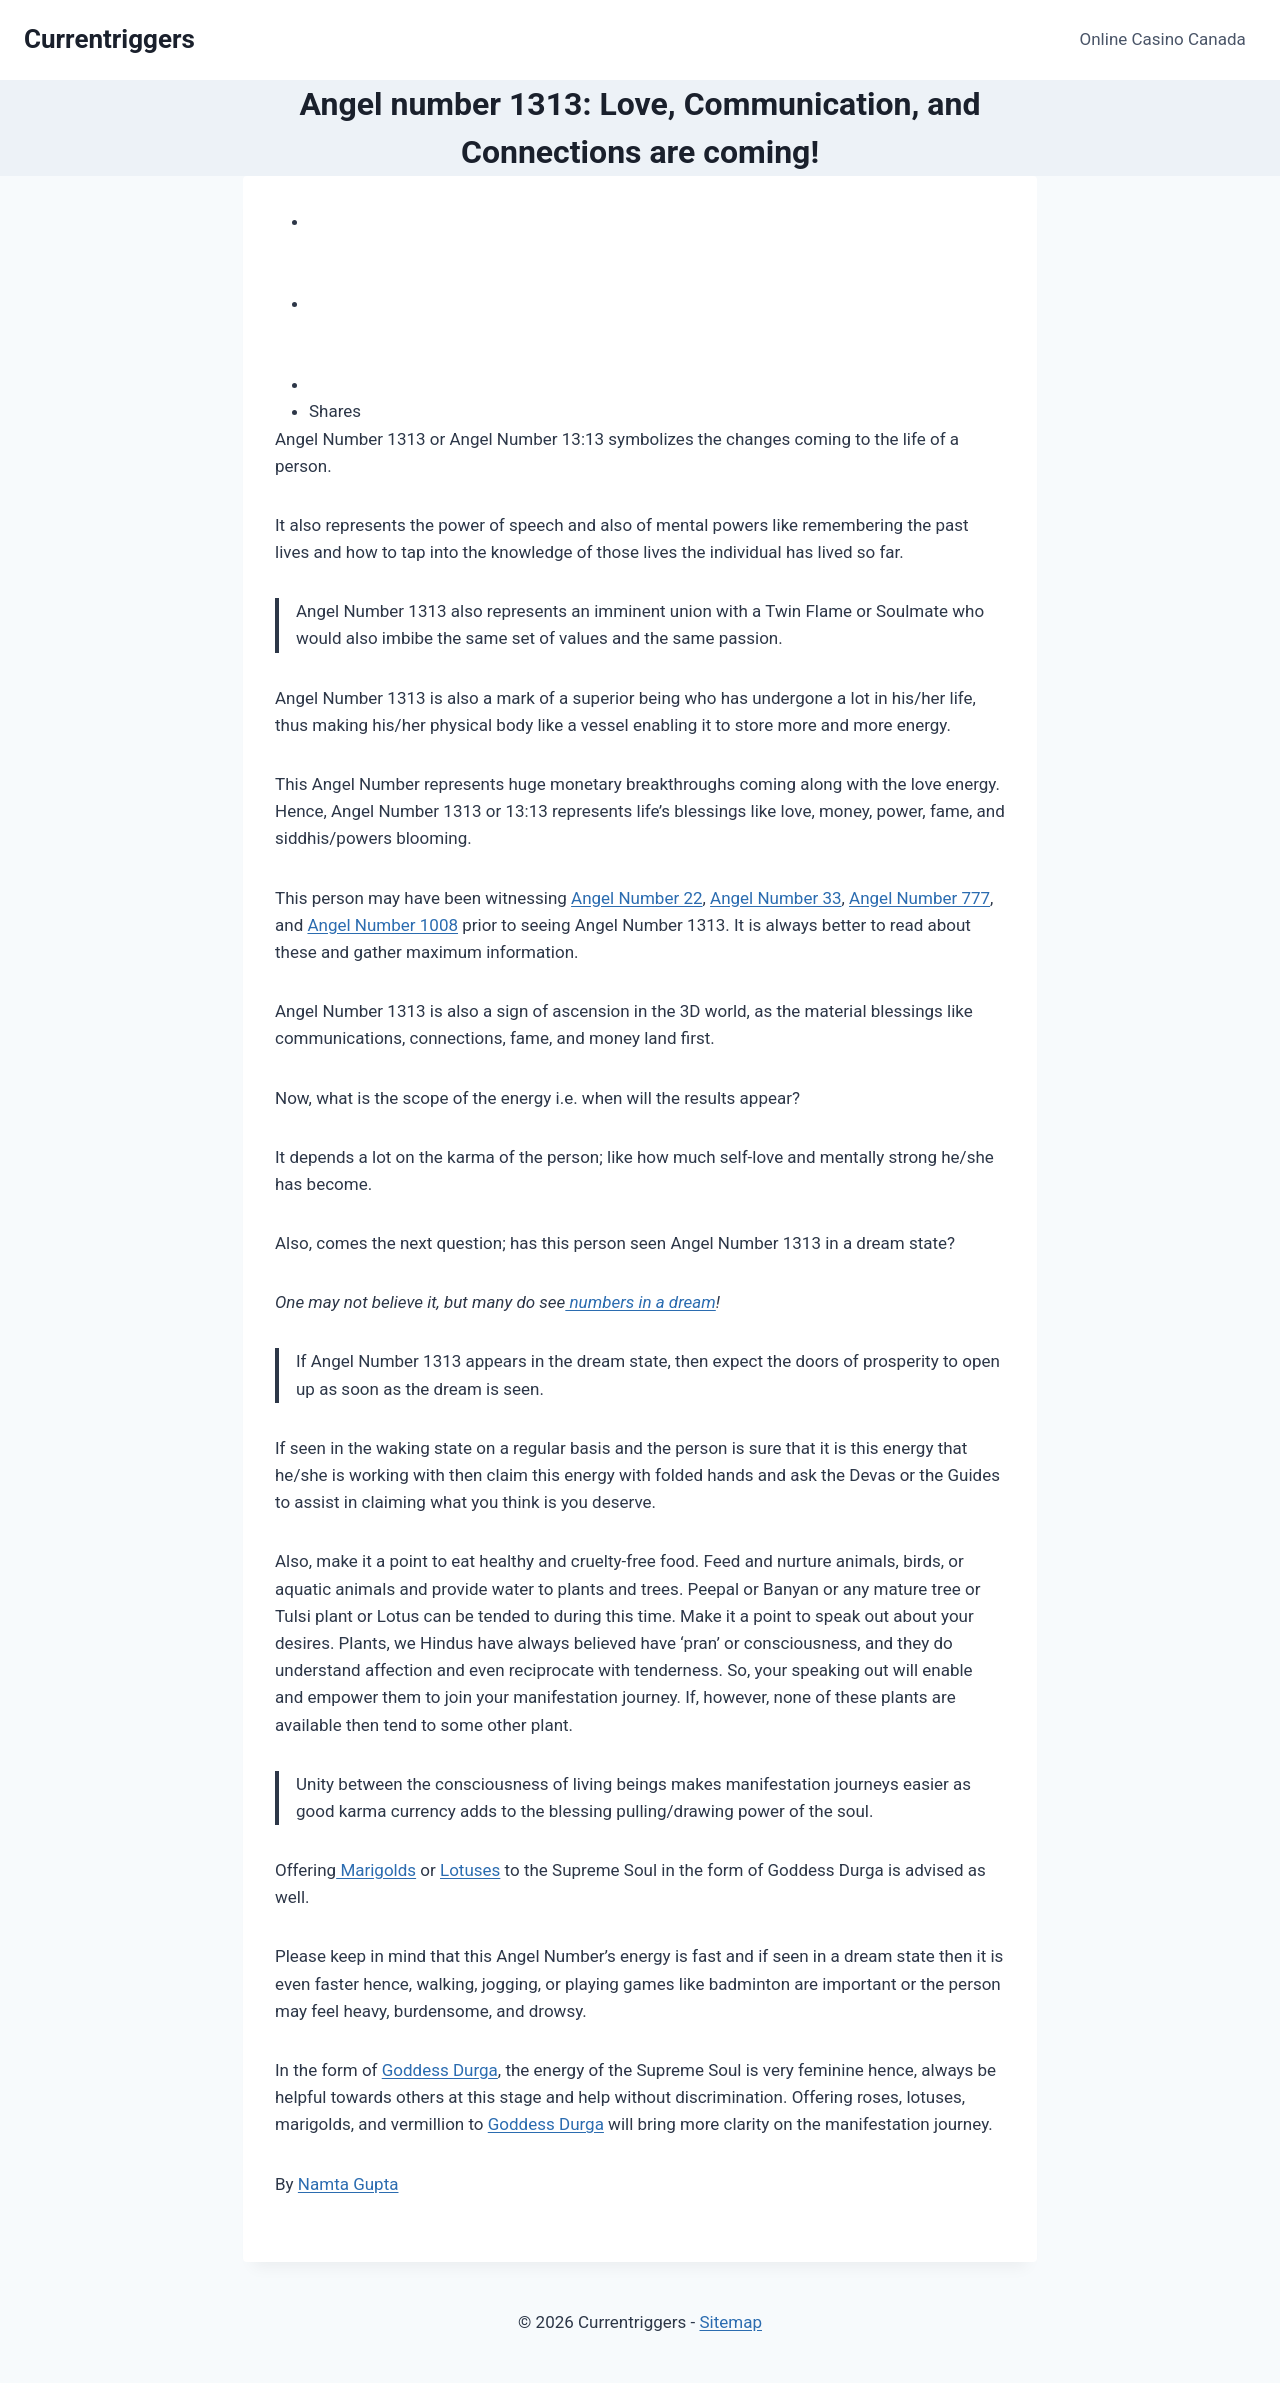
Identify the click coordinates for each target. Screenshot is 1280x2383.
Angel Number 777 (919, 898)
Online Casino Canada (1163, 39)
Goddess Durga (440, 2070)
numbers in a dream (640, 1302)
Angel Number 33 (775, 898)
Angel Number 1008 (382, 925)
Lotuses (470, 1870)
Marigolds (376, 1870)
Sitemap (730, 2322)
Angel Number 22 (636, 898)
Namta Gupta (348, 2184)
